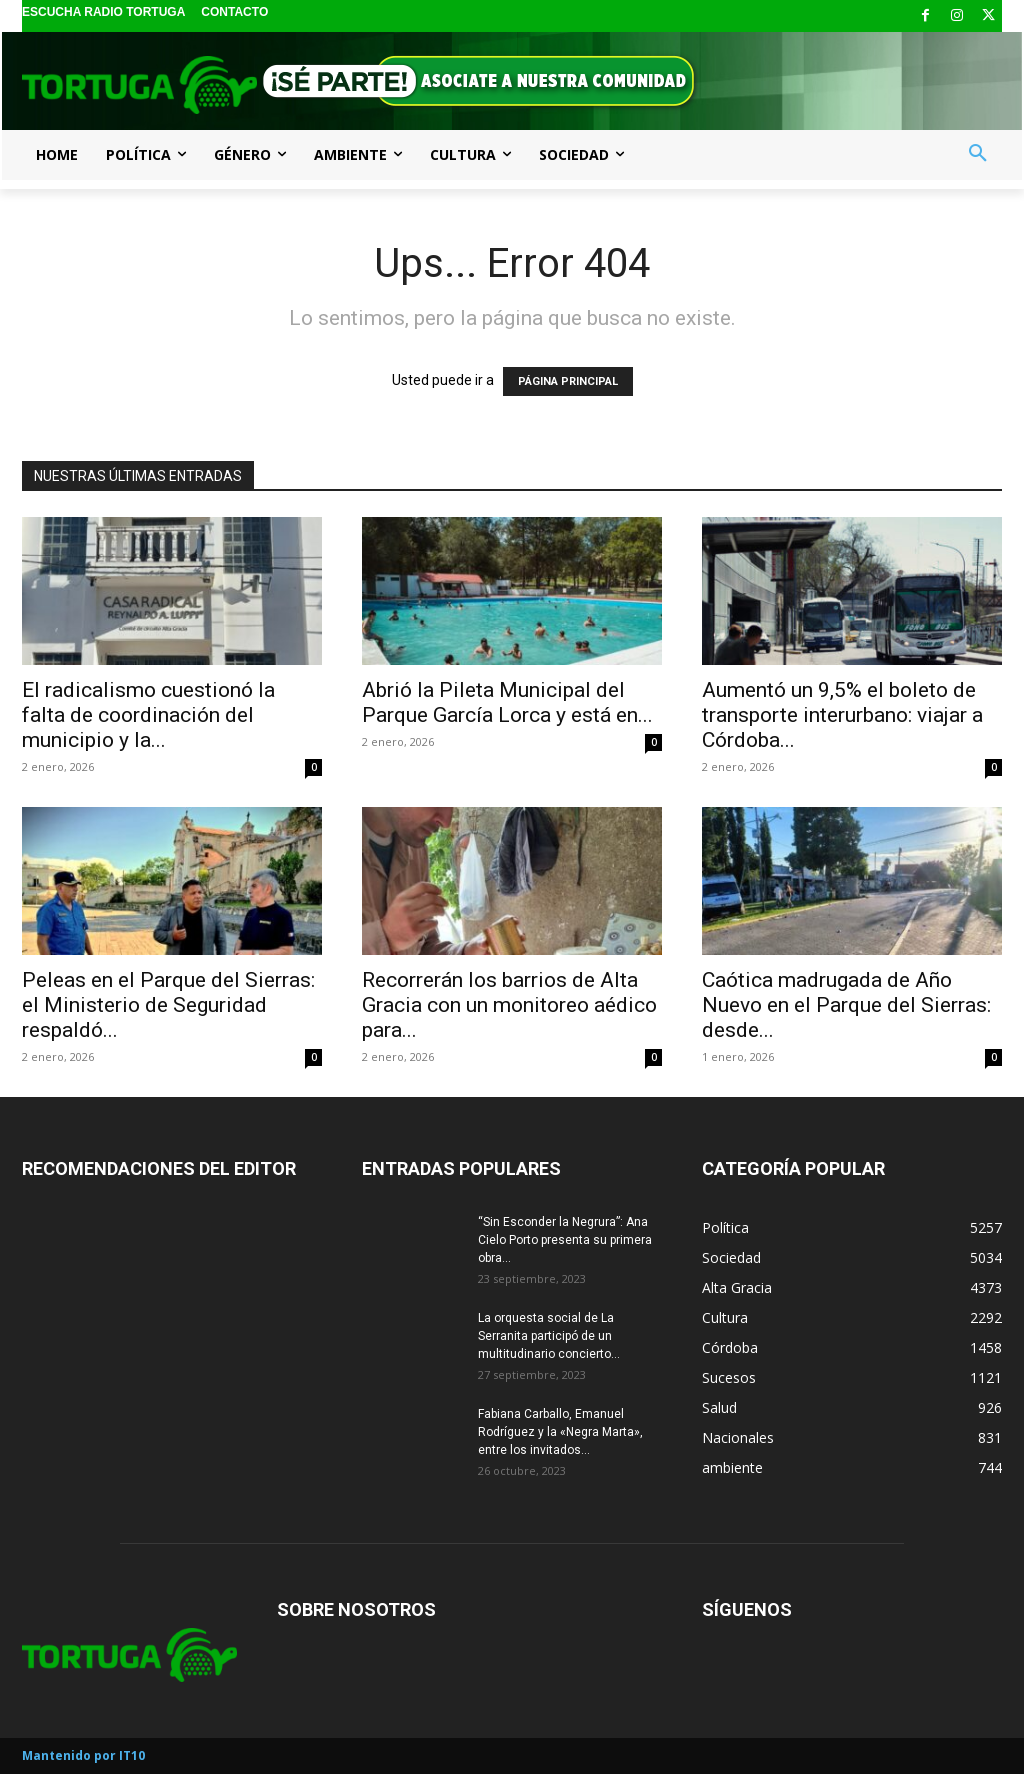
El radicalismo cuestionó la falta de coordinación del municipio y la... (148, 715)
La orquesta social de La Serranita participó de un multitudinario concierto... (549, 1336)
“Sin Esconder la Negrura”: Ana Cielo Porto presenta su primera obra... (565, 1240)
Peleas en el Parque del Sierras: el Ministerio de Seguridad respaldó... (168, 1005)
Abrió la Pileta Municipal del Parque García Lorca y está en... (507, 702)
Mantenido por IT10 (83, 1755)
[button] (978, 154)
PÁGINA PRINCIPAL (568, 381)
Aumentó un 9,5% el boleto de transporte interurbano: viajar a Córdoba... (842, 715)
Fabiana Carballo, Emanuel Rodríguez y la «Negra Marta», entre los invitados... (560, 1432)
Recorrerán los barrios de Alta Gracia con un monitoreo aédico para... (509, 1005)
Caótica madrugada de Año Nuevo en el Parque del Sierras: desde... (846, 1005)
